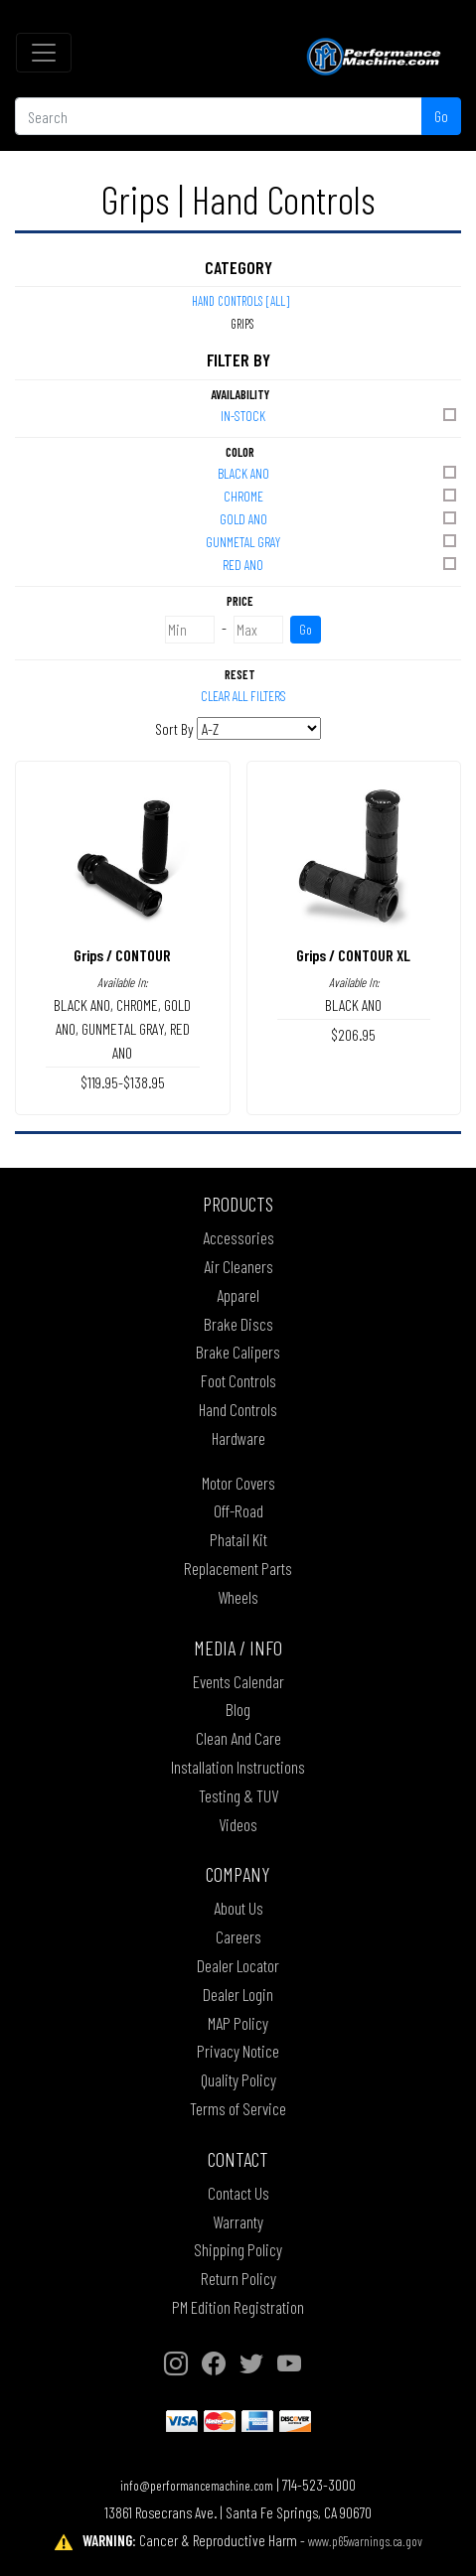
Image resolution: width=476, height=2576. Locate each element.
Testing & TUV (238, 1795)
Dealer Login (238, 1994)
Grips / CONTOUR (122, 954)
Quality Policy (238, 2079)
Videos (238, 1824)
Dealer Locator (238, 1965)
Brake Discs (238, 1324)
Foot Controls (238, 1380)
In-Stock (340, 414)
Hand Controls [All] (240, 301)
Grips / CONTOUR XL (353, 954)
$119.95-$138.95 (122, 1082)
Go (441, 115)
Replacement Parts (238, 1568)
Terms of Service (238, 2108)
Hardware (238, 1438)
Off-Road (238, 1510)
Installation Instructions (238, 1767)
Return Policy (238, 2278)
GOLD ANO (340, 517)
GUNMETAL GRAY (332, 540)
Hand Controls (238, 1409)
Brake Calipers (238, 1351)
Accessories (238, 1237)
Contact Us (238, 2193)
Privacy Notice (238, 2051)
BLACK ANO (339, 472)
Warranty (238, 2221)
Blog (238, 1709)
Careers (238, 1936)
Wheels (238, 1597)
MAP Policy (238, 2023)
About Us (238, 1908)
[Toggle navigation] (44, 52)
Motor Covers (238, 1483)
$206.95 (353, 1034)
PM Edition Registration (238, 2307)
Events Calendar (238, 1681)
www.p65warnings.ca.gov (365, 2540)
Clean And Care (238, 1738)
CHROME (342, 495)
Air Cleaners (238, 1266)
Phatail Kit (238, 1539)
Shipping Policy (238, 2249)
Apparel (238, 1295)
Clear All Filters (243, 695)
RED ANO (341, 563)
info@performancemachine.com (196, 2485)
